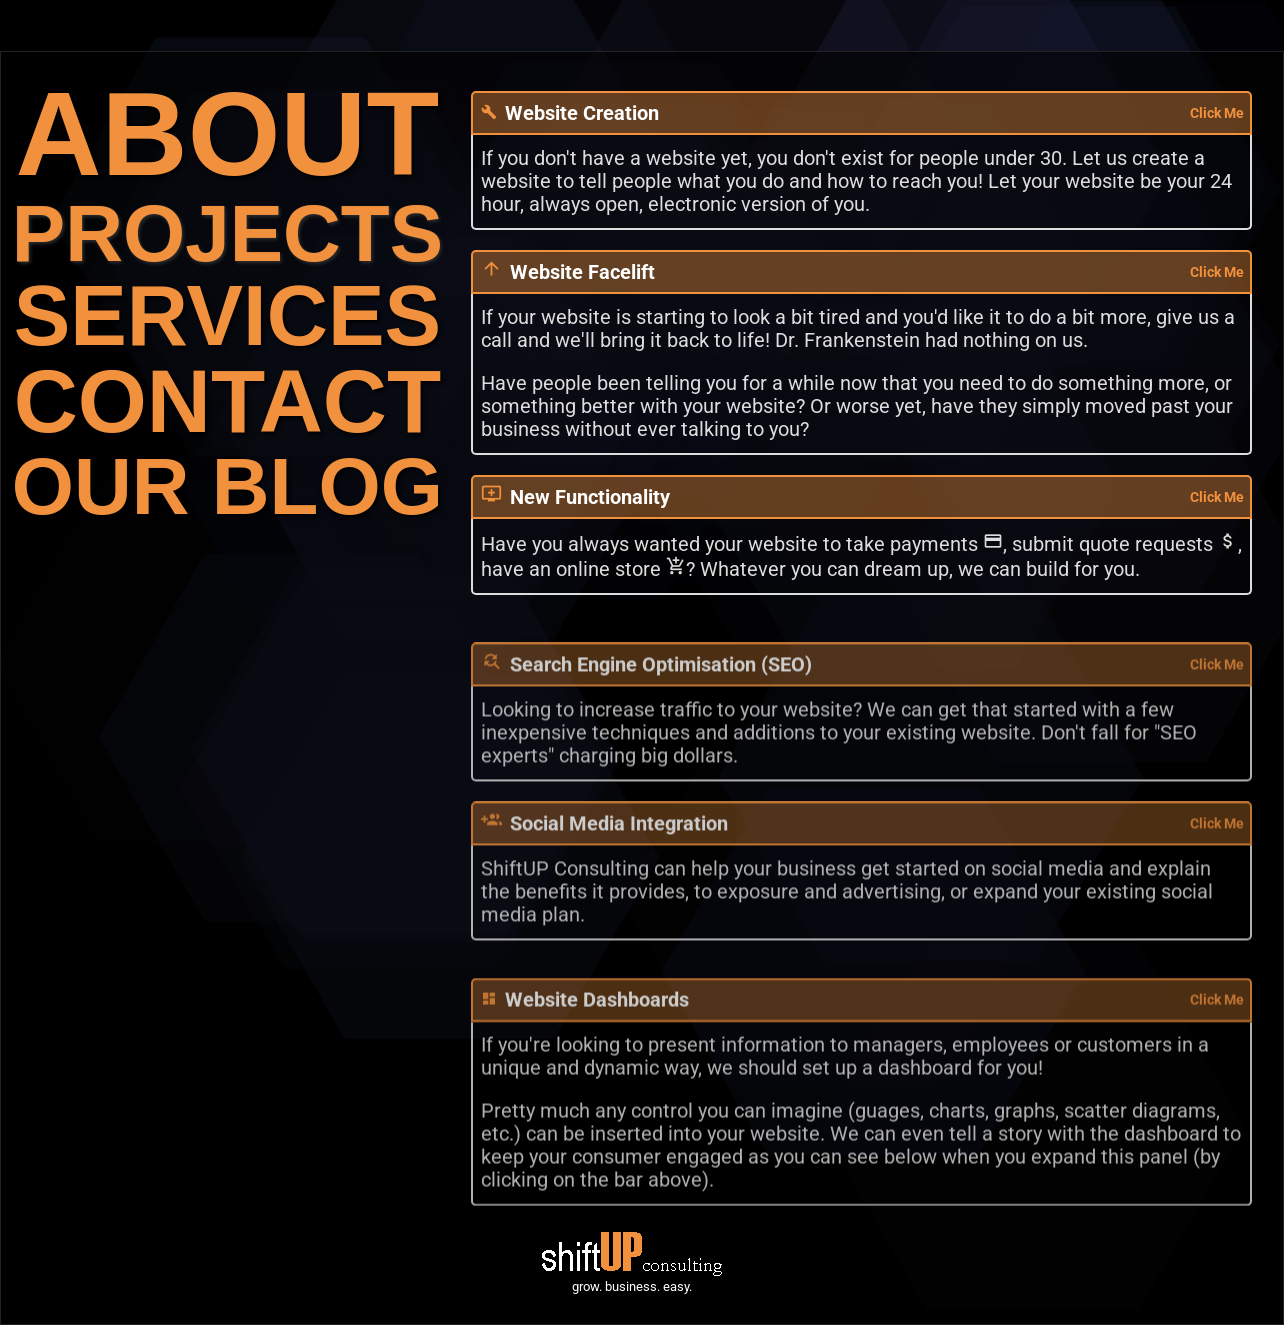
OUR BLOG (227, 486)
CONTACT (227, 401)
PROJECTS (227, 233)
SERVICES (227, 315)
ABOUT (228, 133)
